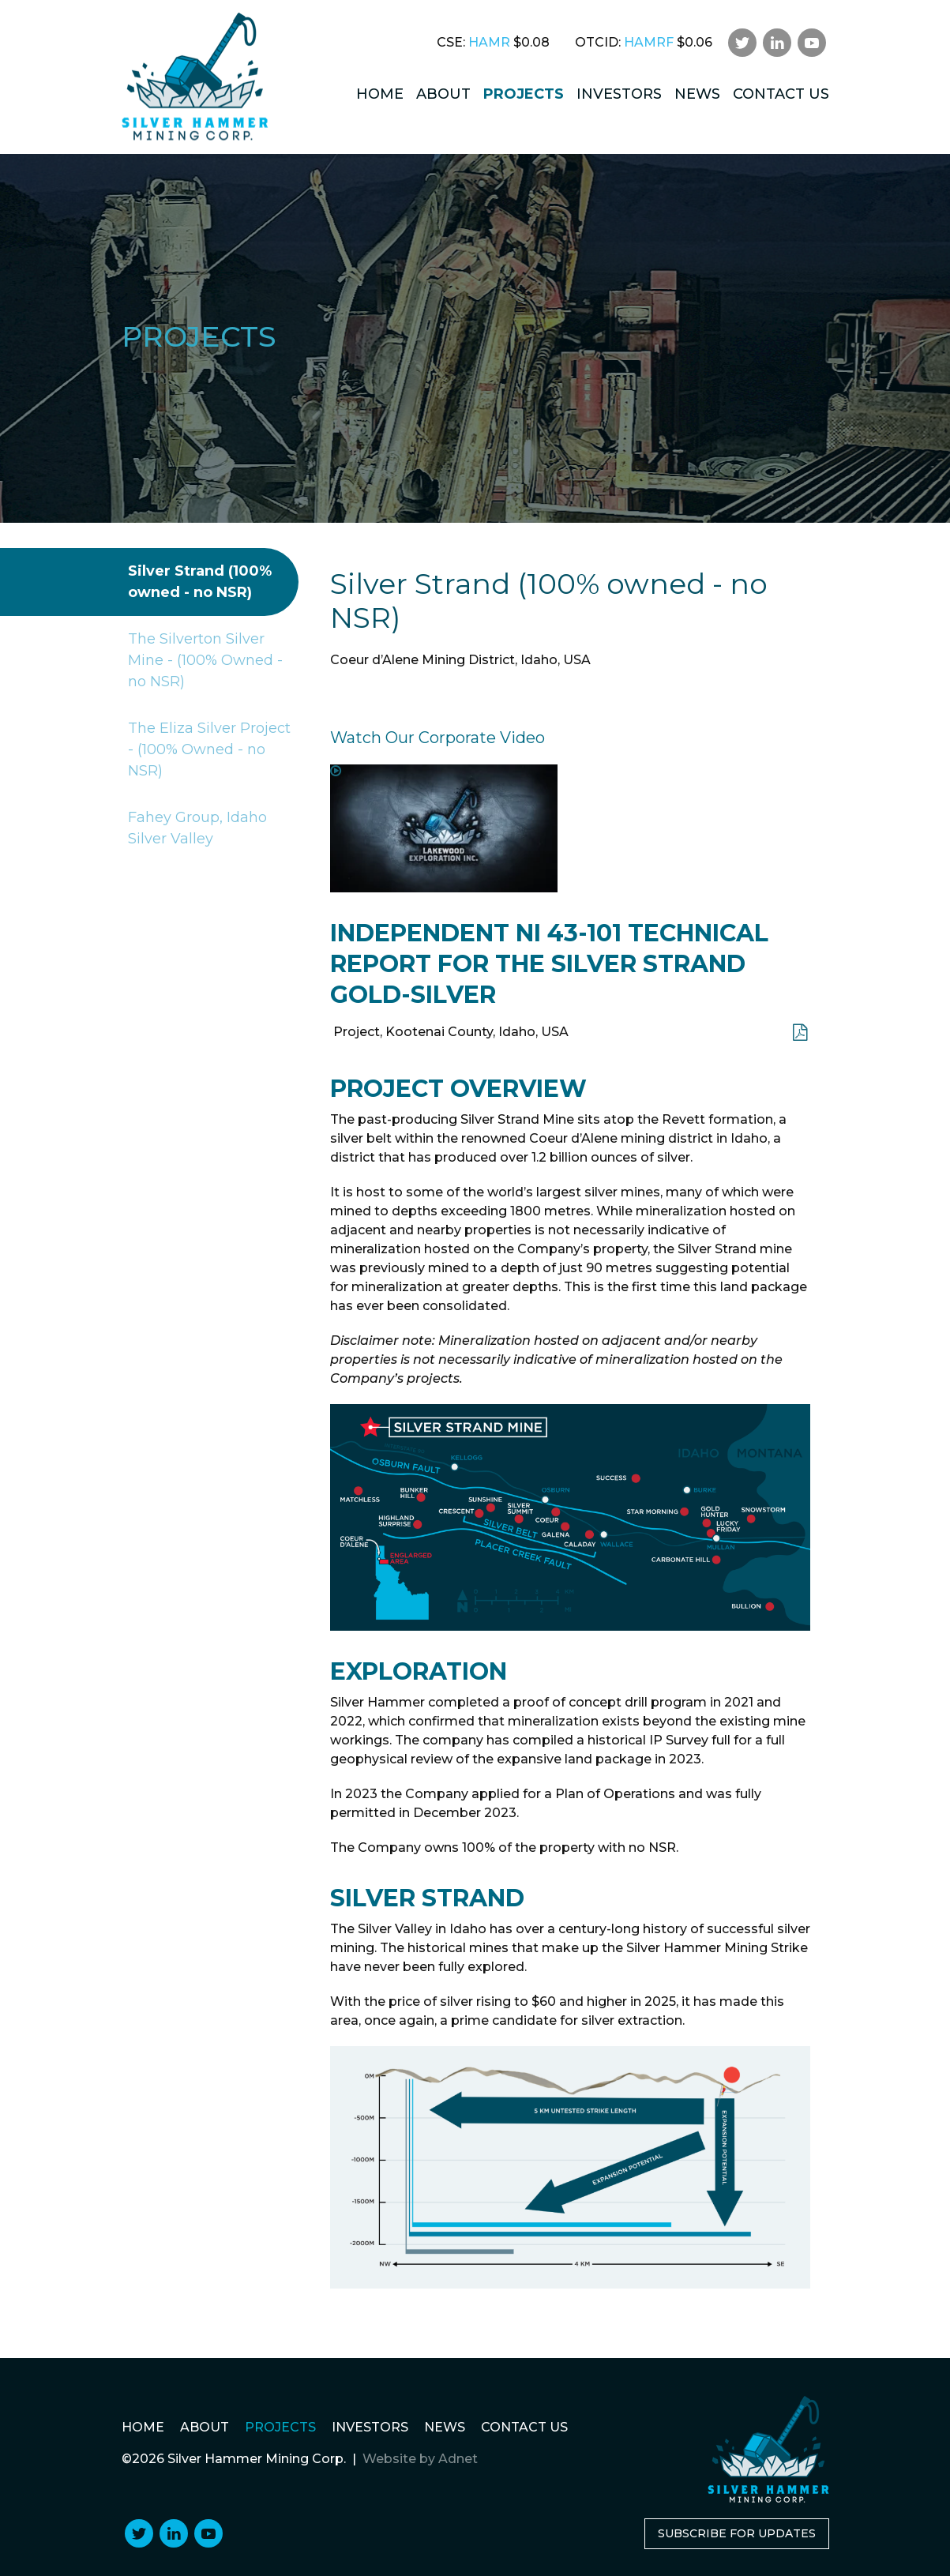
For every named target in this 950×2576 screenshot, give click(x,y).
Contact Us (781, 94)
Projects (523, 94)
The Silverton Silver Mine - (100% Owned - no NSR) (202, 660)
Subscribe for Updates (737, 2533)
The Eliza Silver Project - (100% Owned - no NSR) (206, 749)
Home (380, 94)
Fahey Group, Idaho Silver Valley (194, 828)
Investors (619, 94)
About (443, 94)
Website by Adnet (420, 2458)
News (697, 94)
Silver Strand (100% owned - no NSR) (197, 582)
